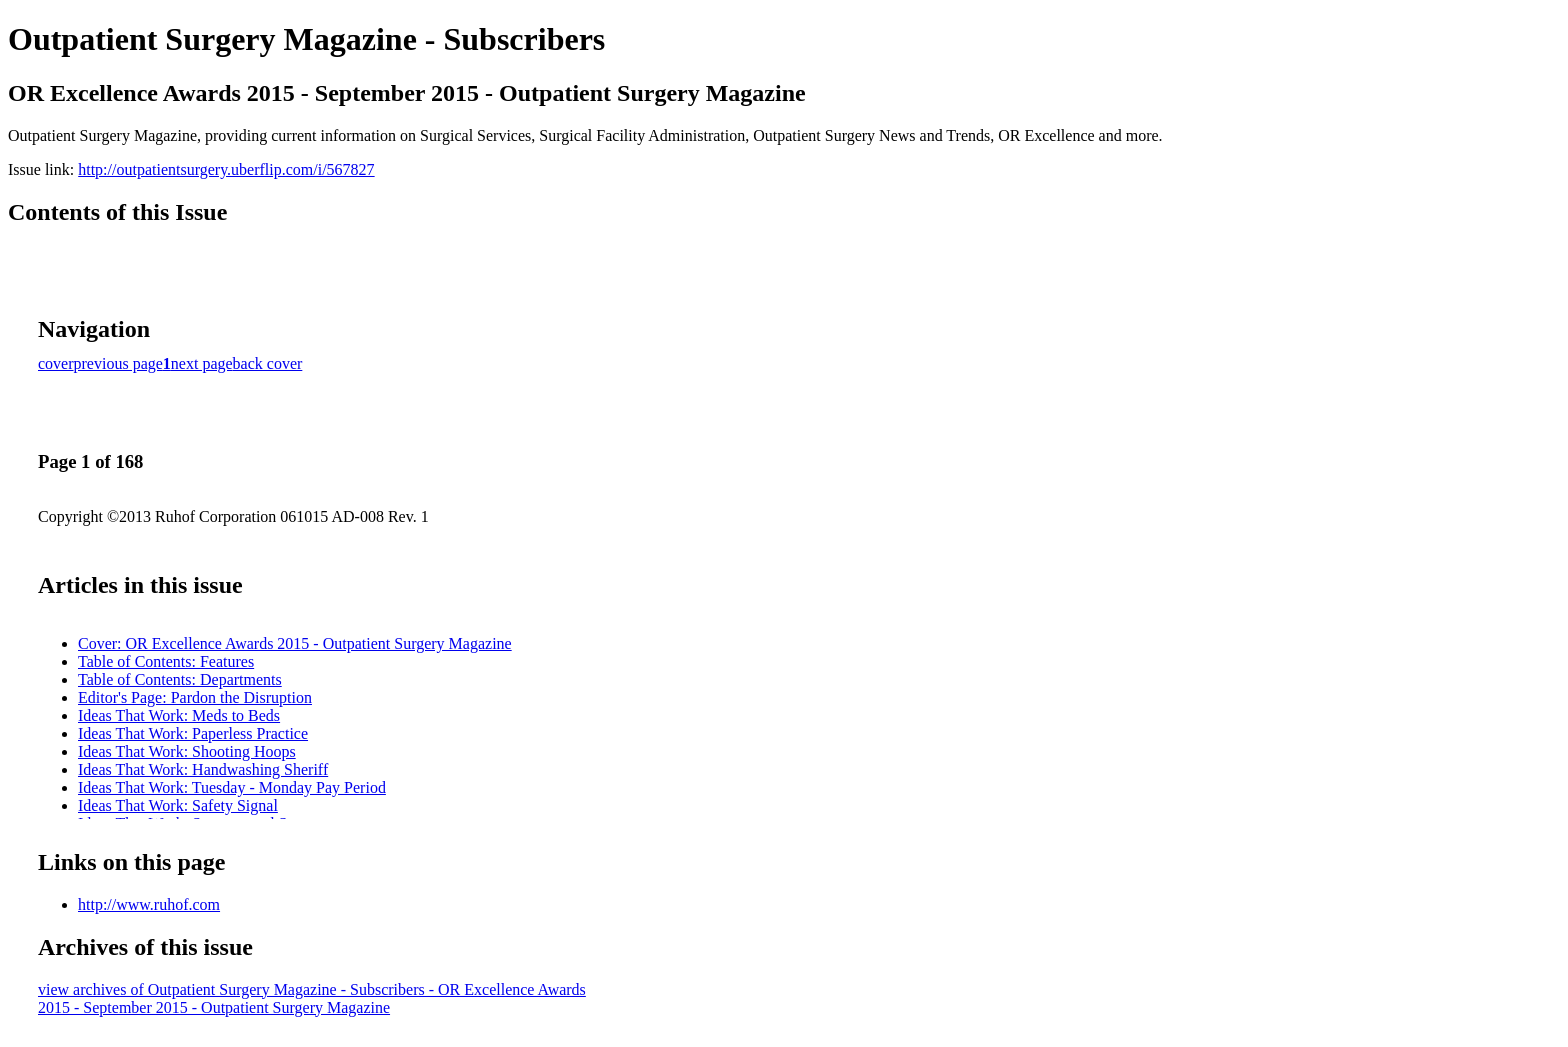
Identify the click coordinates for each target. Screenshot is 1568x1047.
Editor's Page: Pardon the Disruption (195, 697)
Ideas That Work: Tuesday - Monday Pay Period (232, 787)
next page (202, 363)
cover (56, 363)
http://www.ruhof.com (149, 904)
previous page (118, 363)
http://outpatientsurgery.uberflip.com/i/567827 (226, 169)
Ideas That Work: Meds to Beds (179, 715)
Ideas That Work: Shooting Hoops (187, 751)
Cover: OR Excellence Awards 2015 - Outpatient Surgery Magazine (295, 643)
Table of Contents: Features (166, 661)
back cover (268, 363)
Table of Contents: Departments (180, 679)
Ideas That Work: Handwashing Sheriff (203, 769)
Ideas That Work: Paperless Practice (193, 733)
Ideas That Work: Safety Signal (178, 805)
